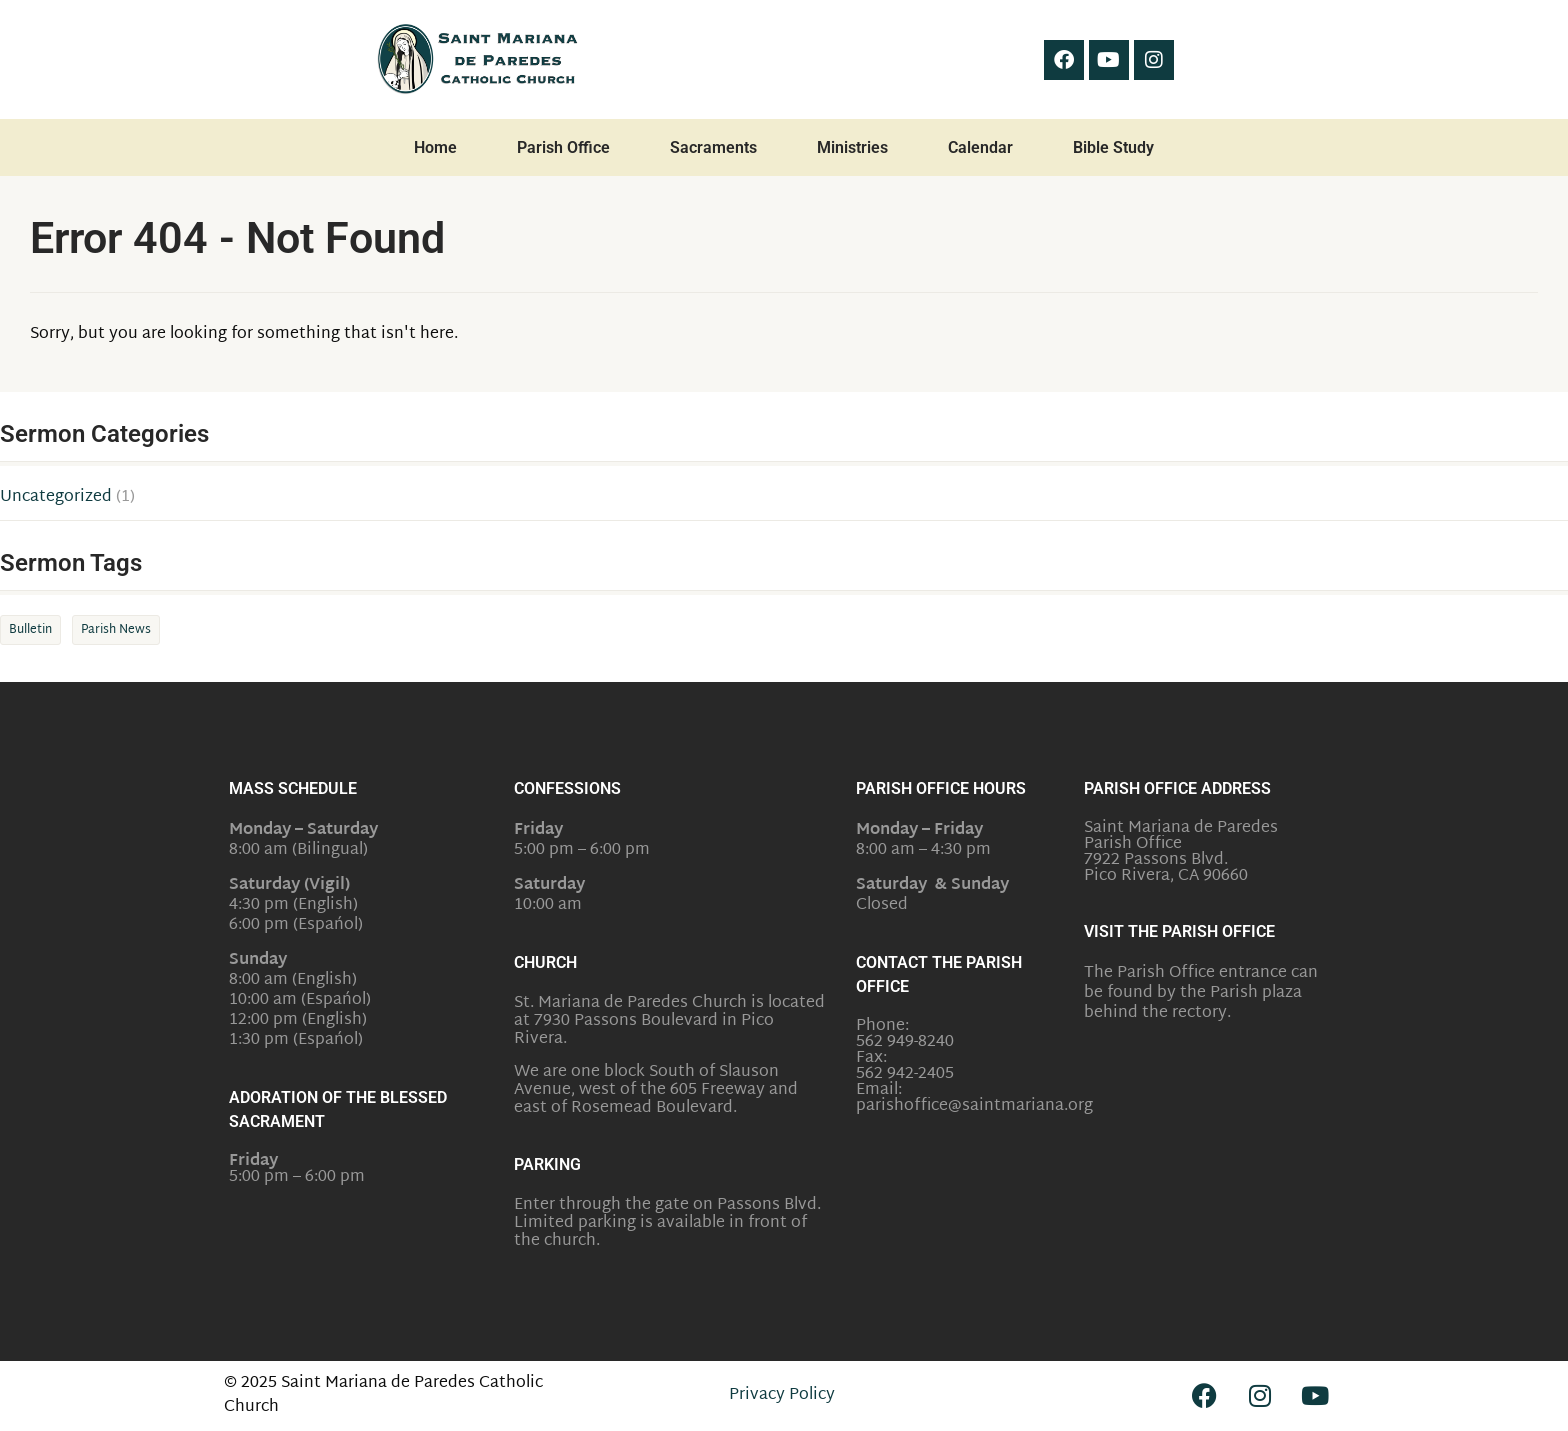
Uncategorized (56, 498)
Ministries (852, 147)
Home (435, 147)
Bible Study (1113, 147)
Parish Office (563, 147)
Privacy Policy (782, 1395)
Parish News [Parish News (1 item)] (116, 630)
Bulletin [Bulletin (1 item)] (30, 630)
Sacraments (713, 147)
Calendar (980, 147)
